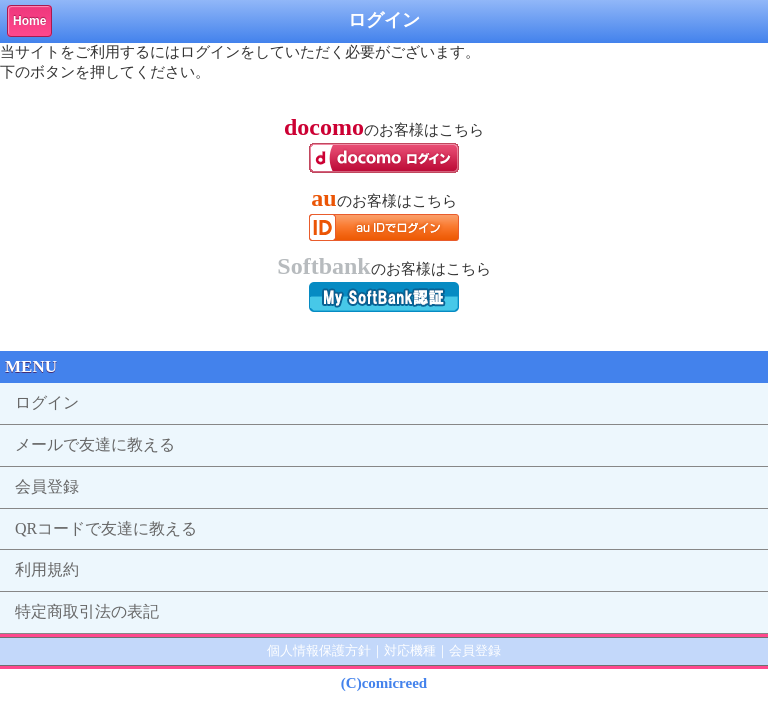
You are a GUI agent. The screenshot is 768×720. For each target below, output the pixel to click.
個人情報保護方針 (319, 650)
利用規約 (47, 569)
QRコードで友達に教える (106, 528)
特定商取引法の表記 (87, 611)
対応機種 (410, 650)
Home (29, 21)
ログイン (47, 402)
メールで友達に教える (95, 444)
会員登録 (47, 486)
